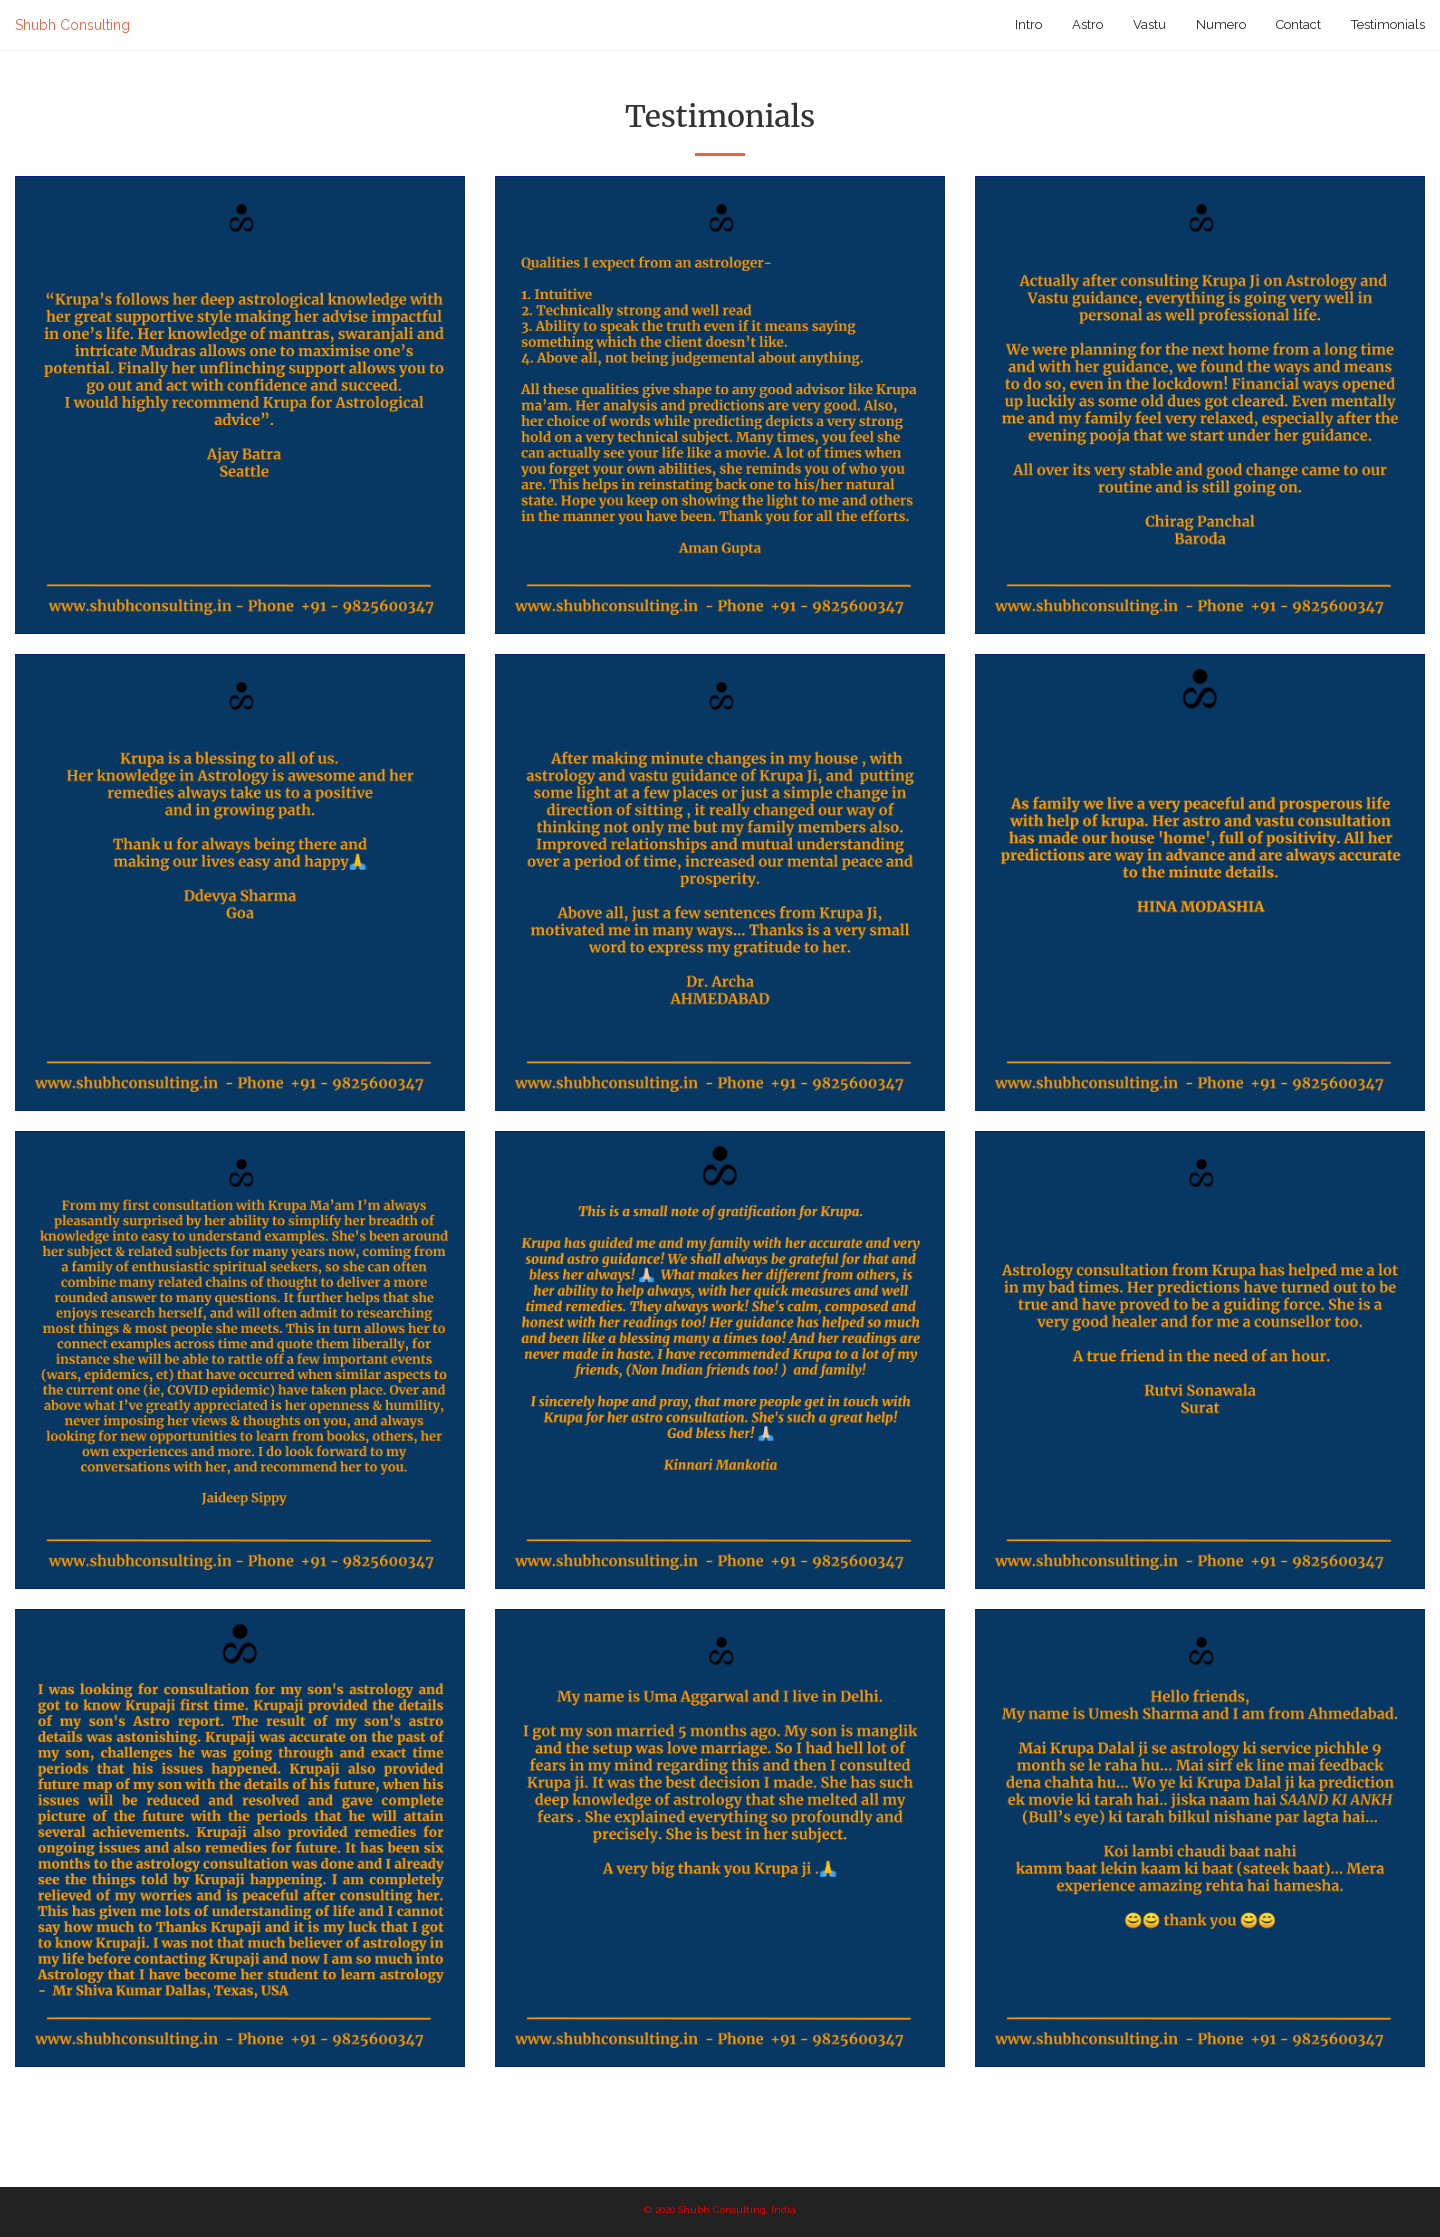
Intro (1028, 24)
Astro (1087, 24)
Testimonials (1388, 24)
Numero (1221, 24)
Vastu (1149, 24)
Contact (1298, 24)
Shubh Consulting (72, 25)
